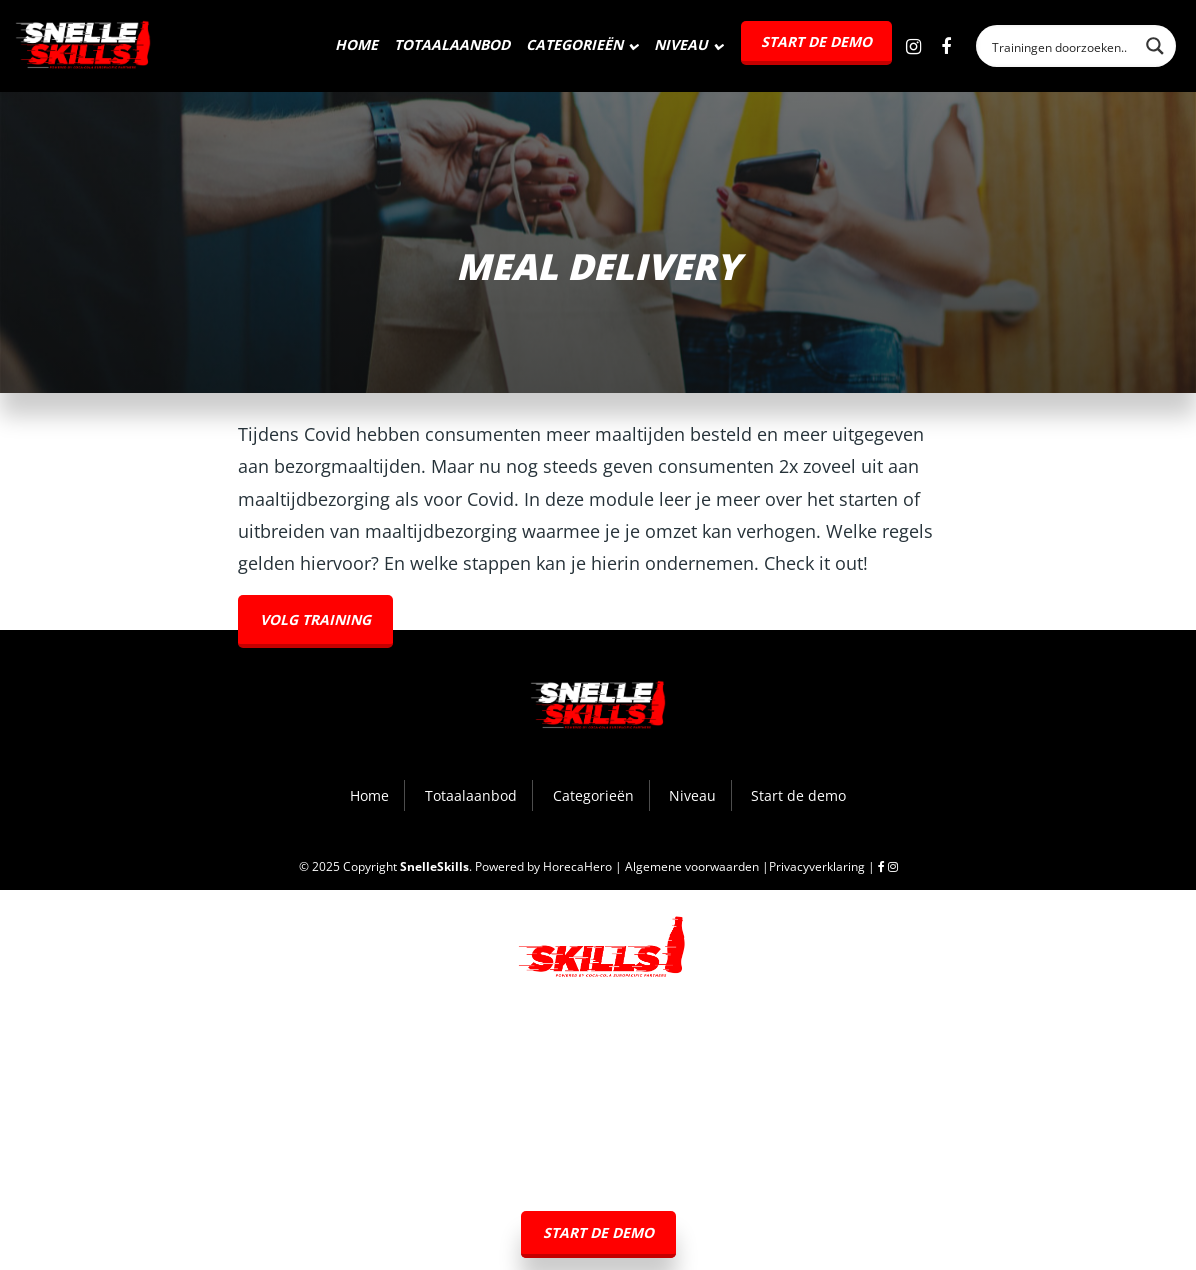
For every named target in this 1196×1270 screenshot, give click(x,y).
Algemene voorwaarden (692, 866)
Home (356, 44)
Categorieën (574, 44)
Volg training (315, 619)
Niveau (681, 44)
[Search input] (1061, 46)
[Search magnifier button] (1155, 46)
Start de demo (816, 41)
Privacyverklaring (817, 866)
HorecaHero (577, 866)
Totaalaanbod (452, 44)
